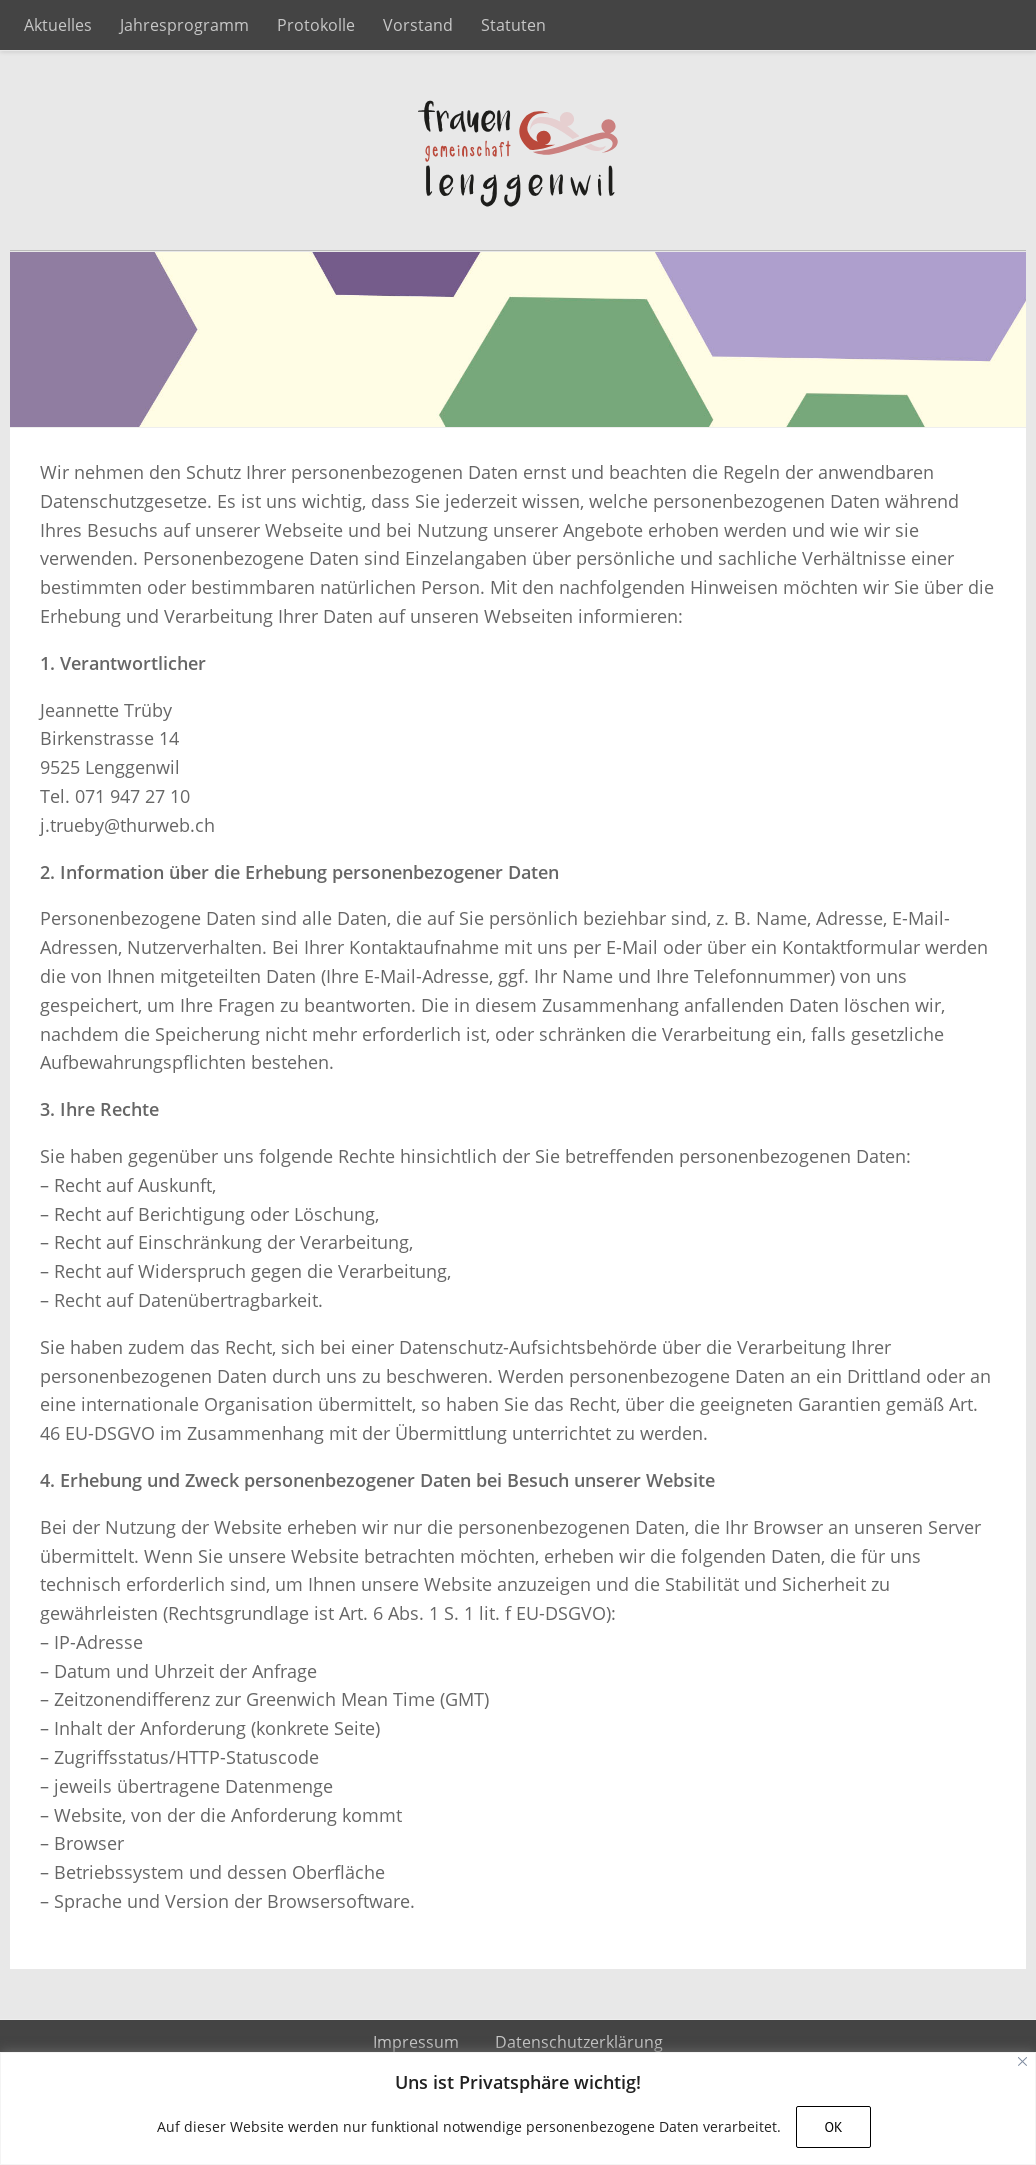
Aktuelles (58, 25)
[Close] (1022, 2061)
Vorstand (418, 25)
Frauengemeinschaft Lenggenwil (518, 151)
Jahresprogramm (184, 25)
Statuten (513, 25)
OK (833, 2127)
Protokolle (316, 25)
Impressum (416, 2042)
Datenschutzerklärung (579, 2042)
